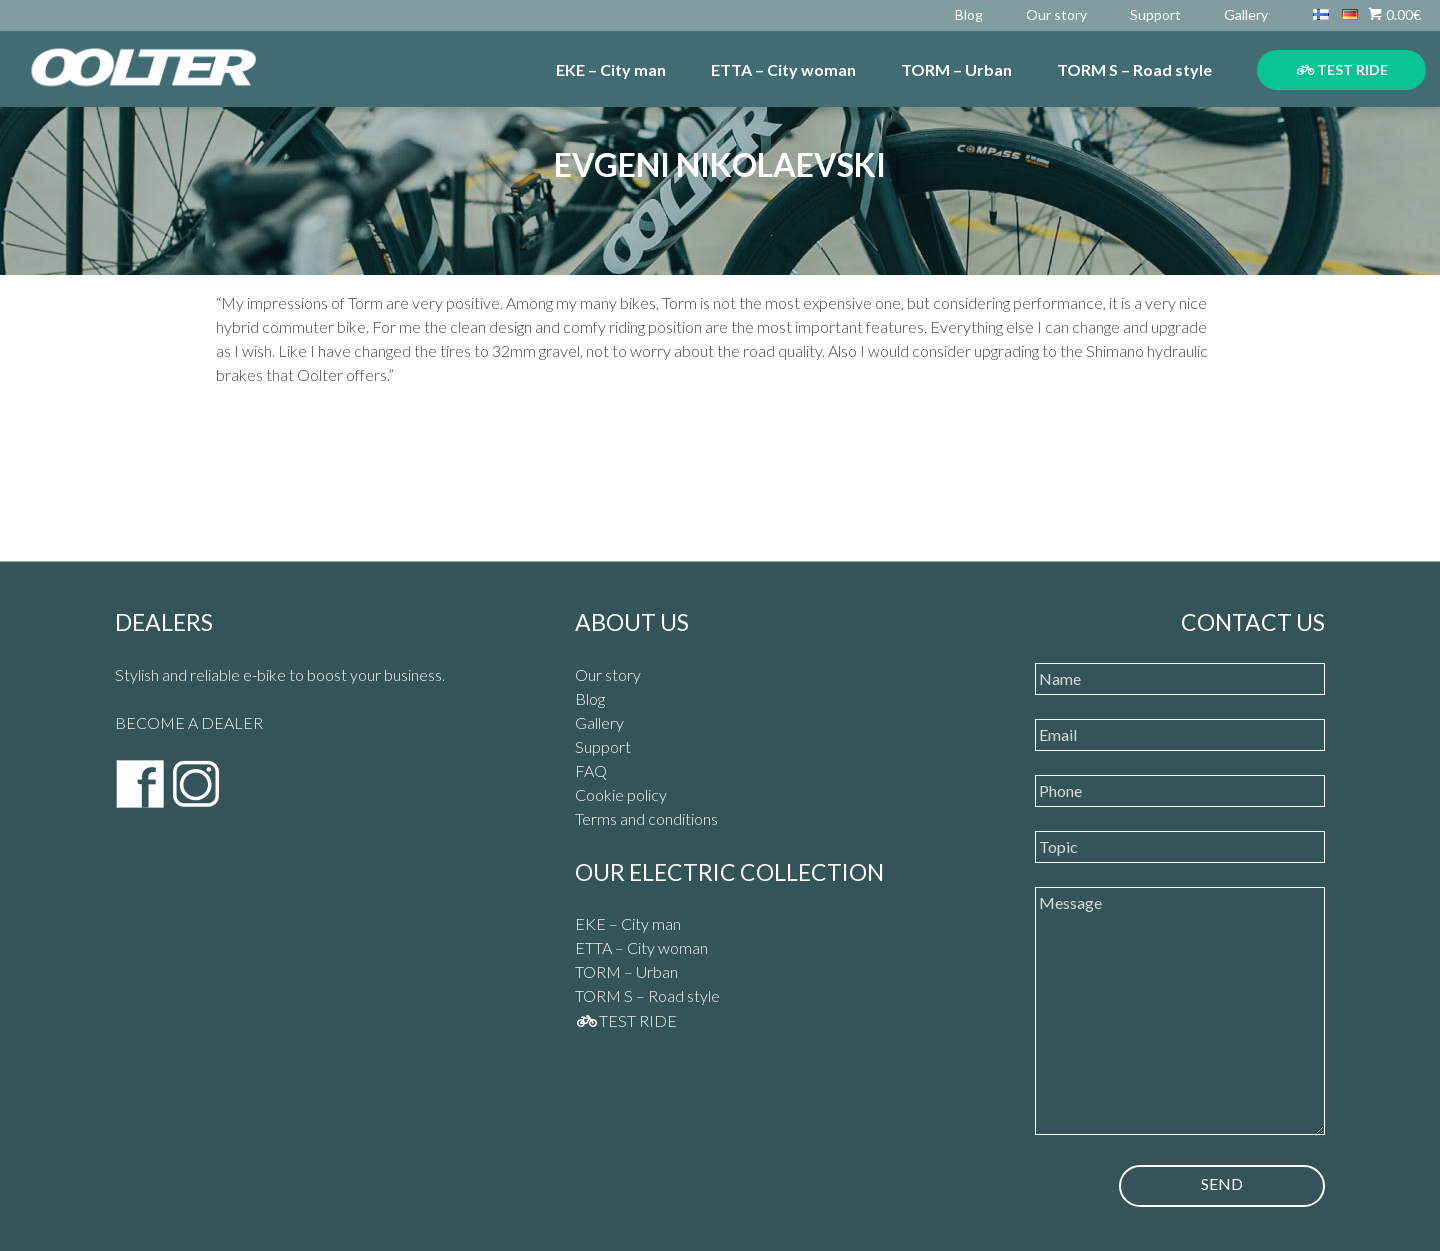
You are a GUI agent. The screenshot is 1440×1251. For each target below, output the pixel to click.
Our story (1056, 14)
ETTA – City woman (783, 69)
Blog (969, 14)
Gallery (1246, 14)
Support (1155, 14)
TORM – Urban (956, 69)
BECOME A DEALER (189, 722)
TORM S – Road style (1134, 69)
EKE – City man (611, 69)
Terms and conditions (646, 818)
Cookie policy (621, 794)
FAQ (591, 770)
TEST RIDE (1342, 69)
